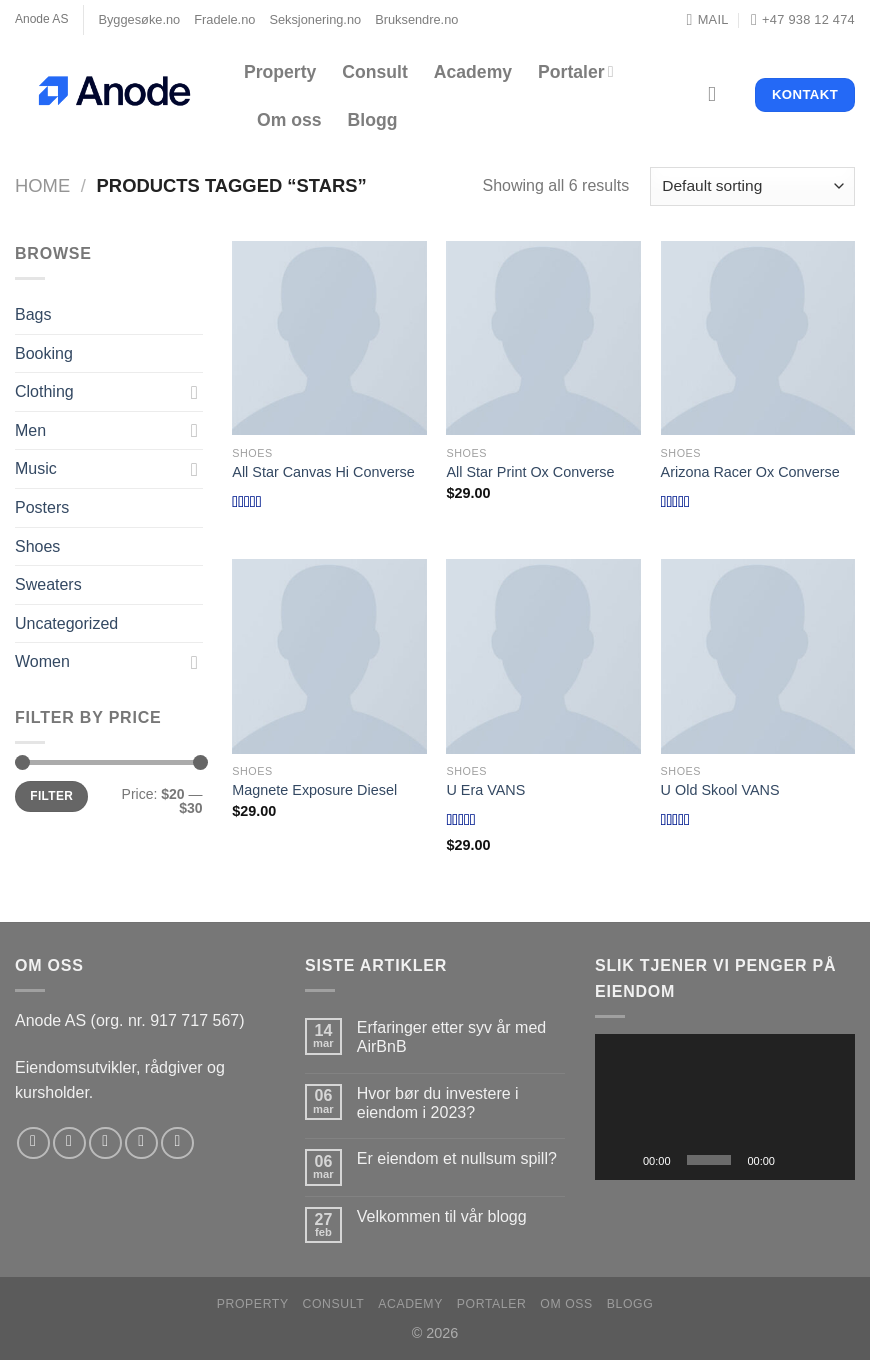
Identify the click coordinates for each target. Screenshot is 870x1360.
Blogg (373, 120)
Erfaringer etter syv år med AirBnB (451, 1037)
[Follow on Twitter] (105, 1143)
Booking (44, 353)
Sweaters (48, 584)
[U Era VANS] (543, 656)
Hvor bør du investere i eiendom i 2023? (438, 1103)
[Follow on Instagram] (69, 1143)
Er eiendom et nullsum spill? (457, 1158)
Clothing (44, 391)
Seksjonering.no (315, 19)
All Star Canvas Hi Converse (323, 472)
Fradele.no (224, 19)
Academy (473, 72)
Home (42, 185)
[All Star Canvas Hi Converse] (329, 338)
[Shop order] (752, 186)
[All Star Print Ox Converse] (543, 338)
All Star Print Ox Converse (530, 472)
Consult (374, 72)
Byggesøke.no (139, 19)
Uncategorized (66, 623)
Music (36, 468)
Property (280, 72)
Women (42, 661)
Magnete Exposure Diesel (314, 790)
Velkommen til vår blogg (442, 1216)
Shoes (37, 546)
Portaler (576, 72)
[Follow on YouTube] (177, 1143)
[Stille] (797, 1160)
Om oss (289, 120)
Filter (51, 796)
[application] (725, 1107)
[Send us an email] (141, 1143)
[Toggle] (195, 392)
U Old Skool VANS (720, 790)
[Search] (718, 94)
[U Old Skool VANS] (758, 656)
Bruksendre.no (416, 19)
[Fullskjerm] (829, 1160)
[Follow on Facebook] (33, 1143)
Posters (42, 507)
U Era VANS (485, 790)
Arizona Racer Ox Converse (750, 472)
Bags (33, 314)
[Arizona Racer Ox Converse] (758, 338)
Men (30, 430)
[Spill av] (621, 1160)
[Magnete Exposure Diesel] (329, 656)
